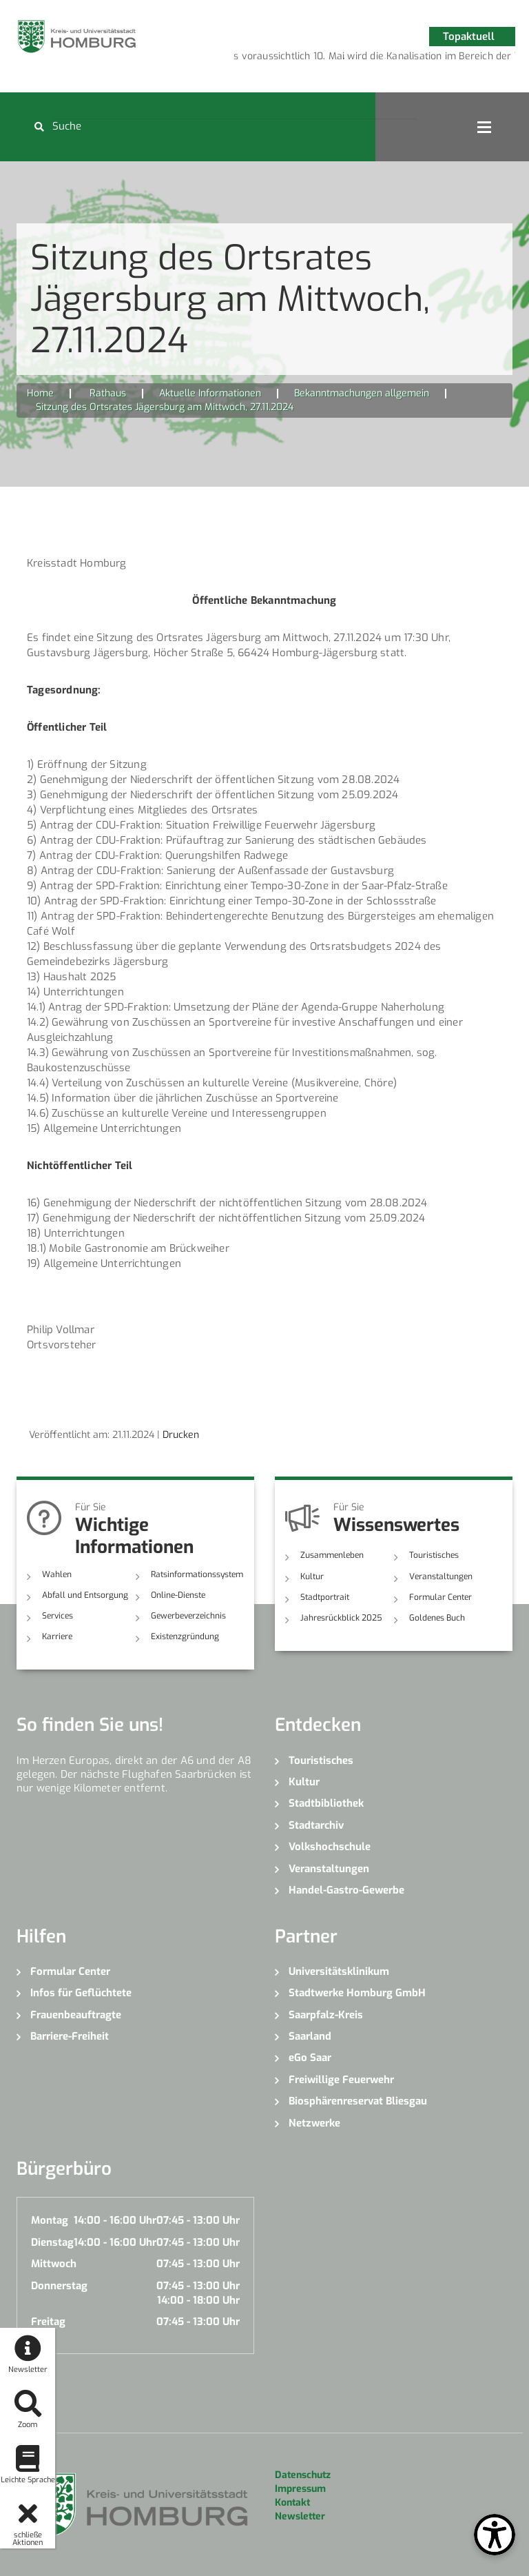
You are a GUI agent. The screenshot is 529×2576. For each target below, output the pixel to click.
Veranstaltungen (441, 1576)
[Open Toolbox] (494, 2534)
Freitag (48, 2322)
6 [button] (426, 58)
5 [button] (406, 58)
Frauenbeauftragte (75, 2015)
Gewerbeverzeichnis (188, 1615)
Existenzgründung (185, 1636)
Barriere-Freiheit (69, 2036)
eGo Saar (310, 2058)
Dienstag (52, 2242)
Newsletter (300, 2516)
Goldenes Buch (437, 1617)
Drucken (181, 1434)
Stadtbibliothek (326, 1803)
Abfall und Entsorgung (85, 1595)
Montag (49, 2220)
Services (57, 1615)
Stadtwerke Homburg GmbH (357, 1993)
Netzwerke (314, 2123)
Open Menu (484, 127)
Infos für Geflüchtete (81, 1993)
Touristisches (434, 1555)
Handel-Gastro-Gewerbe (346, 1890)
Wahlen (57, 1574)
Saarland (310, 2036)
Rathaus (108, 393)
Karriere (57, 1636)
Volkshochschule (330, 1847)
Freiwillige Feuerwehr (341, 2080)
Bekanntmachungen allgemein (361, 393)
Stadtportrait (324, 1597)
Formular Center (440, 1597)
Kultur (312, 1576)
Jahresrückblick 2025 (341, 1617)
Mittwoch (53, 2264)
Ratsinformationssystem (197, 1574)
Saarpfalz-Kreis (326, 2015)
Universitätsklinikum (339, 1971)
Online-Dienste (178, 1595)
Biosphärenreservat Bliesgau (358, 2101)
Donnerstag (59, 2286)
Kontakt (292, 2502)
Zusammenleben (332, 1555)
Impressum (300, 2488)
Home (40, 393)
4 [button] (385, 58)
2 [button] (344, 58)
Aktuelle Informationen (210, 393)
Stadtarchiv (316, 1825)
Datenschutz (303, 2475)
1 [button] (323, 58)
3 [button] (364, 58)
